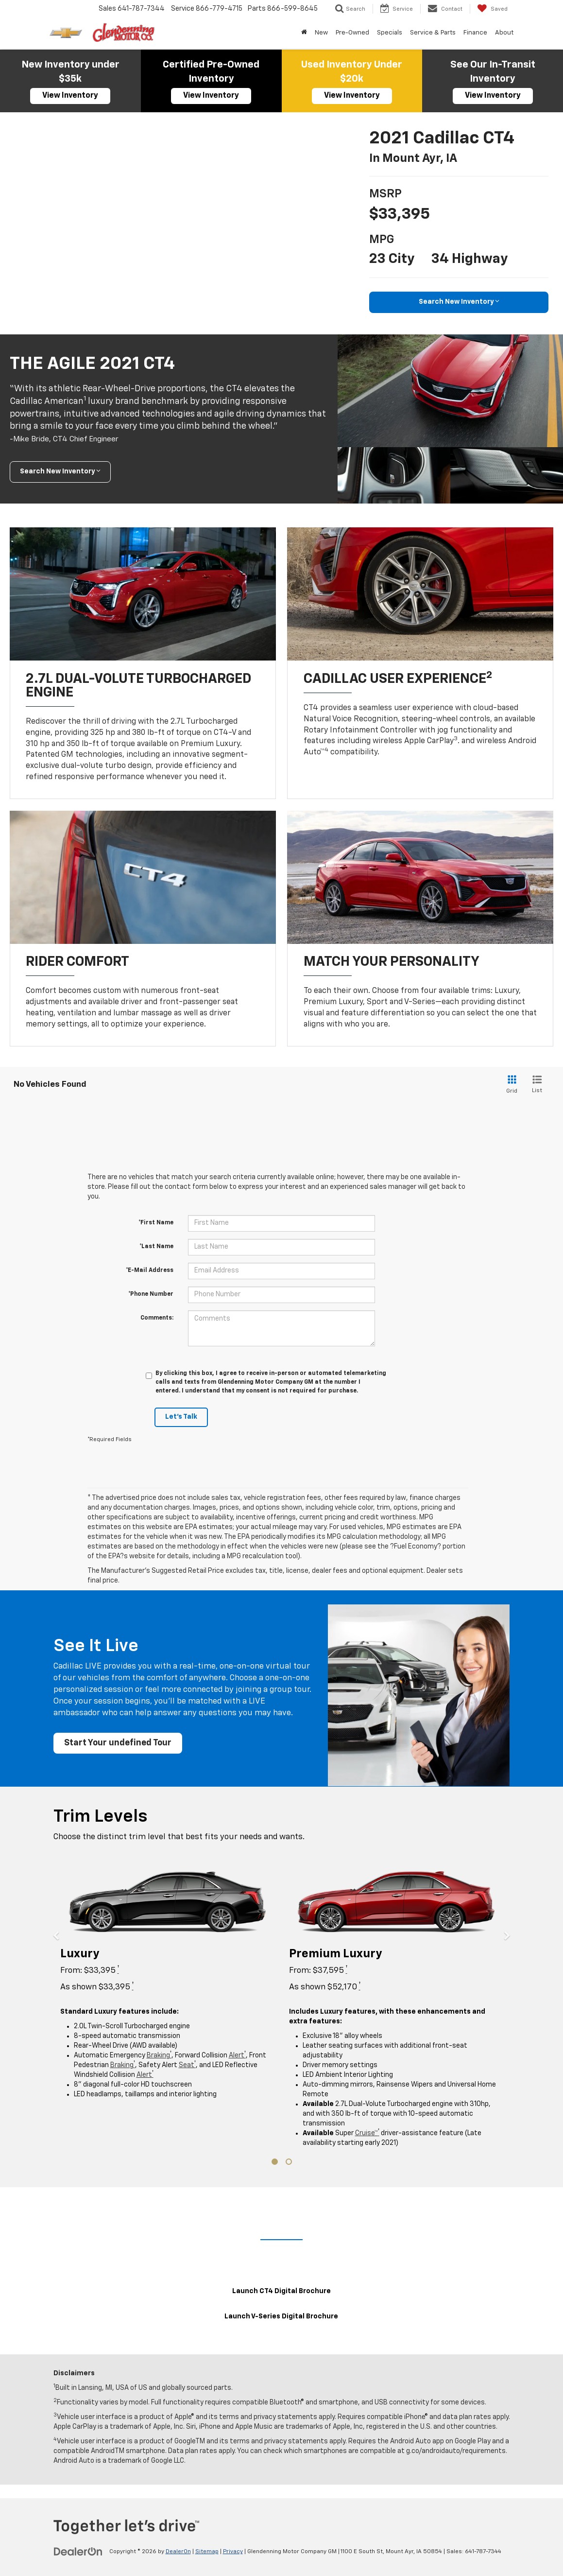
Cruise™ (367, 2133)
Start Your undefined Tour (118, 1743)
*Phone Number (150, 1294)
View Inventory (70, 96)
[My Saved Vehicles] (492, 9)
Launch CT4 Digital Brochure (281, 2292)
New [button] (321, 33)
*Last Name (156, 1247)
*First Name (155, 1223)
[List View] (537, 1085)
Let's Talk (181, 1417)
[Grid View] (510, 1085)
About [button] (504, 33)
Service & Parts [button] (433, 33)
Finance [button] (475, 33)
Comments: (156, 1318)
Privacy (233, 2552)
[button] (62, 2016)
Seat (187, 2065)
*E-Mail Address (149, 1270)
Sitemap (207, 2552)
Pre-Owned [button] (352, 33)
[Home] (304, 33)
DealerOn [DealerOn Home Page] (178, 2552)
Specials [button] (389, 33)
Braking (159, 2056)
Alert (237, 2056)
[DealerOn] (78, 2551)
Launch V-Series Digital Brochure (281, 2317)
